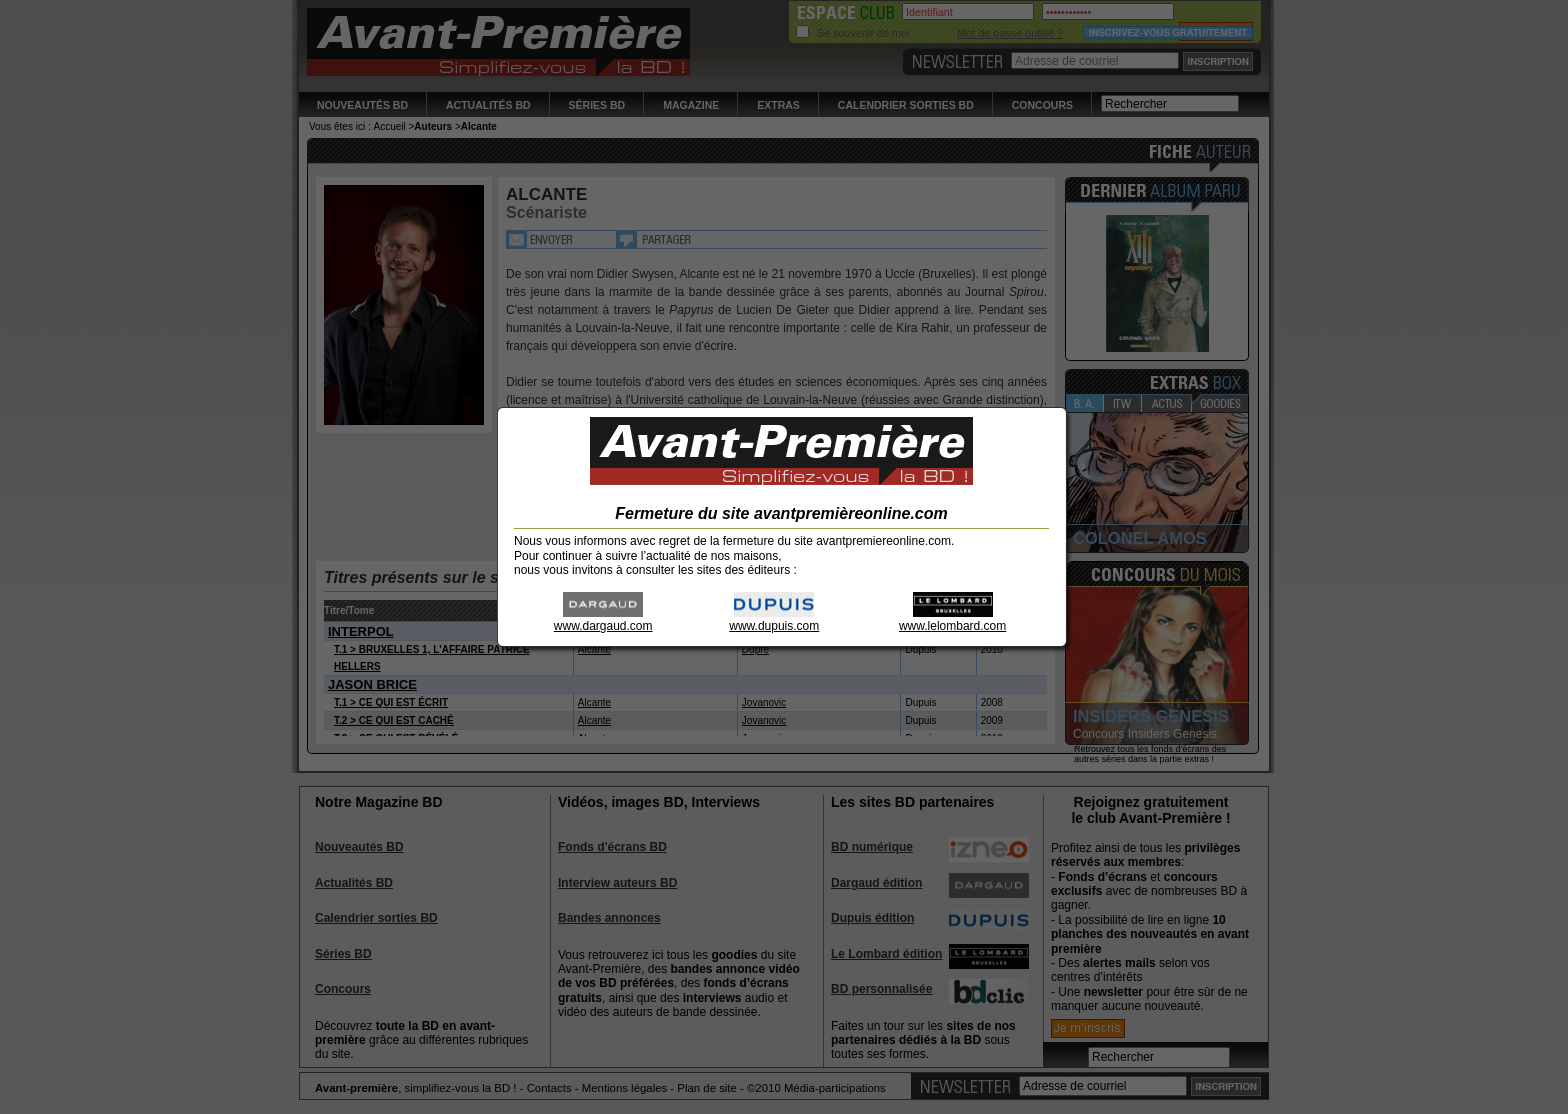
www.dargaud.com (603, 619)
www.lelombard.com (952, 619)
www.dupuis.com (774, 619)
